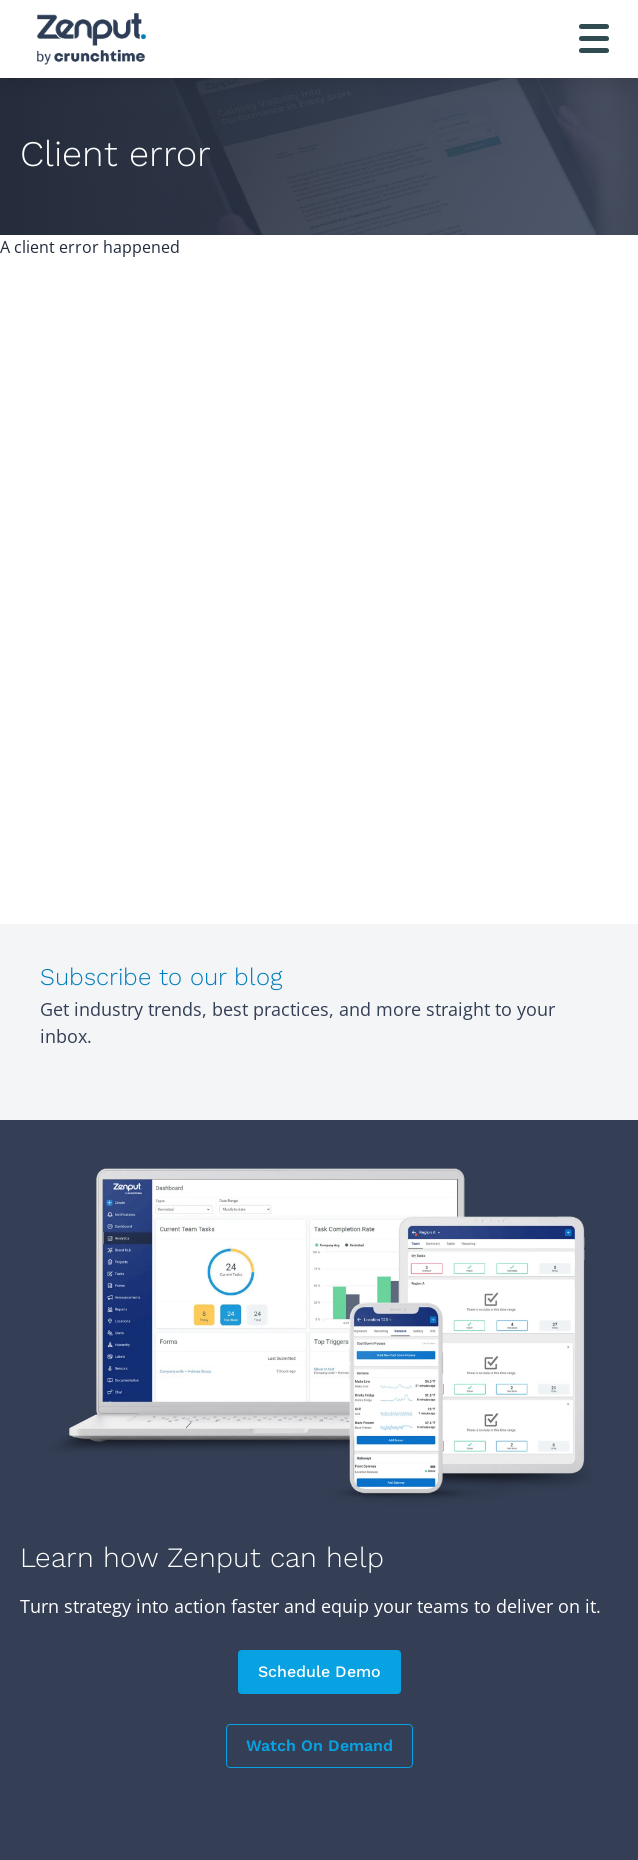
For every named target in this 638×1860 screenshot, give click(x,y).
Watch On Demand (319, 1745)
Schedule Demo (319, 1671)
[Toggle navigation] (594, 38)
